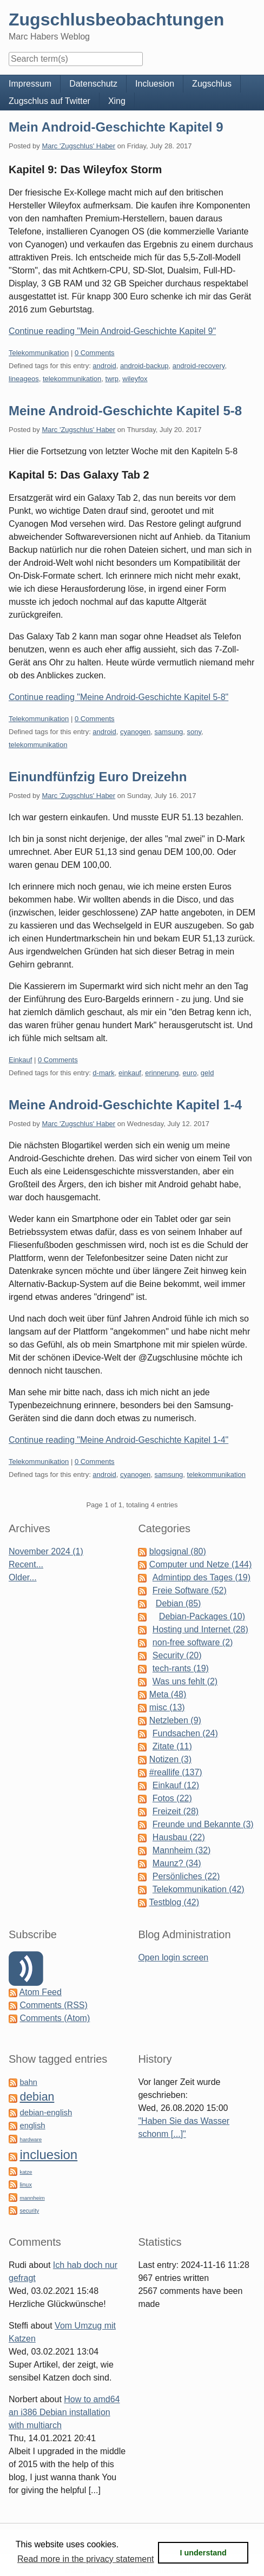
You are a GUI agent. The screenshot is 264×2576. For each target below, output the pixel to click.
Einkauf (20, 1060)
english (32, 2125)
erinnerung (162, 1073)
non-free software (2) (193, 1642)
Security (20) (177, 1655)
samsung (169, 732)
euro (190, 1073)
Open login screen (173, 1957)
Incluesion (154, 83)
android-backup (144, 366)
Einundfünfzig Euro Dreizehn (98, 776)
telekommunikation (72, 379)
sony (194, 732)
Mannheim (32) (182, 1850)
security (29, 2211)
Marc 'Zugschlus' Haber (78, 146)
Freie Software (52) (190, 1590)
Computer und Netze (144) (200, 1564)
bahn (28, 2082)
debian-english (45, 2112)
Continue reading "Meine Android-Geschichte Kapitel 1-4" (118, 1439)
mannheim (31, 2198)
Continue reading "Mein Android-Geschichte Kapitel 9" (112, 331)
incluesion (48, 2154)
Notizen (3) (170, 1759)
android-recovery (199, 366)
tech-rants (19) (181, 1668)
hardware (30, 2139)
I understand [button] (203, 2552)
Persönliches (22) (186, 1876)
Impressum (30, 83)
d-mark (103, 1073)
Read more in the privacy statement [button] (85, 2559)
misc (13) (167, 1707)
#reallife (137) (175, 1772)
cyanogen (135, 732)
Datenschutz (93, 83)
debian (36, 2096)
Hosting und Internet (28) (200, 1629)
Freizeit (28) (176, 1811)
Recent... (26, 1564)
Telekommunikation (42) (199, 1889)
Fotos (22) (172, 1798)
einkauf (129, 1073)
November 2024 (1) (46, 1551)
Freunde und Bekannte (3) (203, 1824)
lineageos (24, 379)
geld (207, 1073)
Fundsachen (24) (185, 1733)
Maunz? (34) (177, 1863)
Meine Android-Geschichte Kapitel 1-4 (125, 1104)
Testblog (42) (174, 1902)
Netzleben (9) (175, 1720)
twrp (112, 379)
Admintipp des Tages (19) (201, 1577)
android (104, 366)
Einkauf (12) (176, 1785)
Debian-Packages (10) (202, 1616)
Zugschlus (212, 83)
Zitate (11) (172, 1746)
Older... (23, 1577)
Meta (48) (167, 1694)
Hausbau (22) (179, 1837)
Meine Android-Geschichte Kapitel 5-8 (125, 410)
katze (25, 2172)
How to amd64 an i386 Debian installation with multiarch (64, 2412)
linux (25, 2184)
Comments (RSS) (53, 2005)
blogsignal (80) (177, 1551)
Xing (117, 101)
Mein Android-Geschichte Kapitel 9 (116, 127)
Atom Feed (40, 1992)
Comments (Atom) (54, 2018)
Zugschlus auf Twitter (49, 101)
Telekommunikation (39, 353)
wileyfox (134, 379)
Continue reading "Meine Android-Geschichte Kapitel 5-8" (118, 697)
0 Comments (95, 353)
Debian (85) (178, 1603)
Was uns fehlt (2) (185, 1681)
